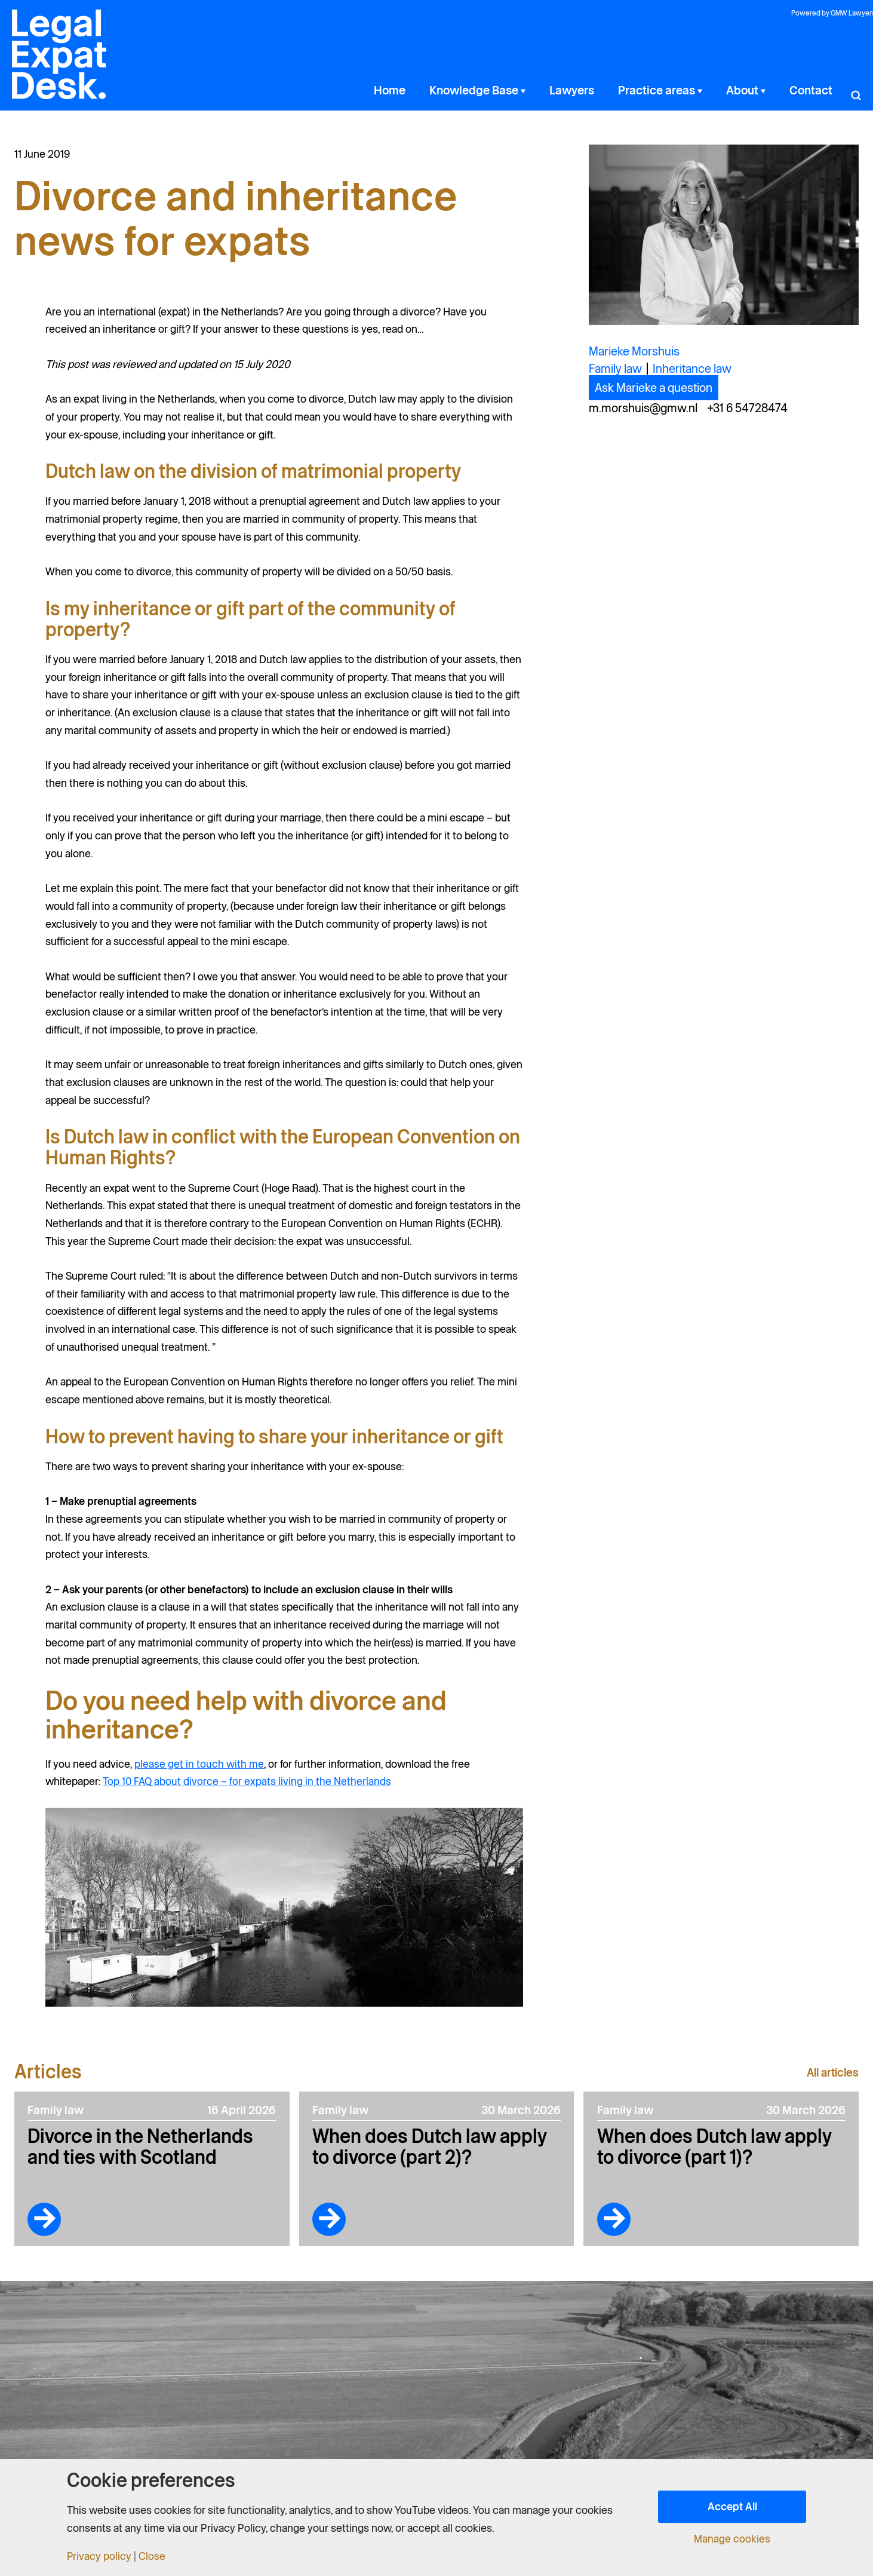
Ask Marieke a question (653, 387)
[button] (586, 90)
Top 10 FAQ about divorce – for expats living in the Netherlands (247, 1781)
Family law (615, 368)
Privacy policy (99, 2556)
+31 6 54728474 (747, 408)
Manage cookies (732, 2539)
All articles (831, 2071)
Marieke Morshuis (634, 351)
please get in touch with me (199, 1764)
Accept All (732, 2506)
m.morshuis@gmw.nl (643, 408)
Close (152, 2556)
